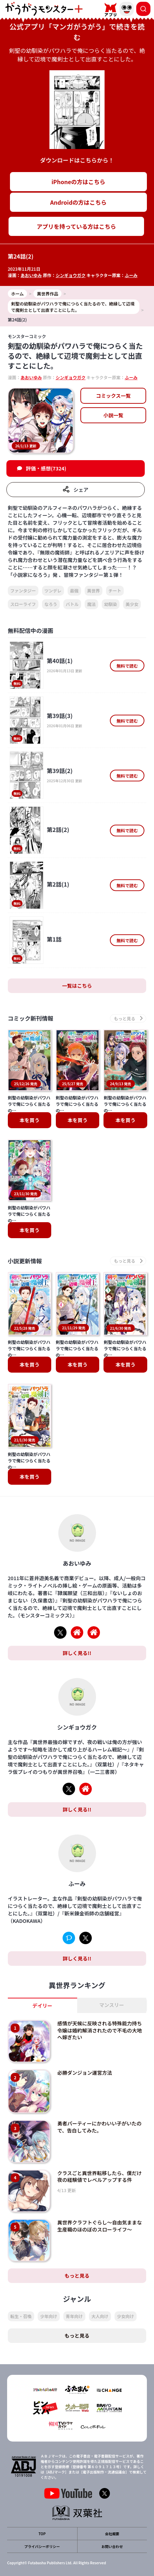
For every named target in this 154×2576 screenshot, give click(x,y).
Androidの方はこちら (78, 202)
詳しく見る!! (77, 1652)
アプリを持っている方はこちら (76, 226)
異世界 (93, 591)
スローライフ (23, 604)
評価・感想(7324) (46, 468)
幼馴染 (110, 604)
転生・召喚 (21, 2316)
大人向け (99, 2316)
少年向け (48, 2316)
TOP (42, 2533)
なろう (50, 604)
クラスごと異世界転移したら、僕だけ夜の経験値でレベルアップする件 (99, 2176)
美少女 (132, 604)
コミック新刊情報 (30, 1018)
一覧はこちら (77, 985)
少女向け (125, 2316)
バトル (72, 604)
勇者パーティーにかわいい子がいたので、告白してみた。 (99, 2127)
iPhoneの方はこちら (78, 181)
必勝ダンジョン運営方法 (84, 2072)
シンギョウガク (70, 275)
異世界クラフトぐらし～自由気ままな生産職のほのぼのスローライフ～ (99, 2226)
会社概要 (112, 2533)
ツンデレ (53, 591)
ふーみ (131, 275)
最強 (74, 591)
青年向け (74, 2316)
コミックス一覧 (113, 395)
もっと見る (77, 2275)
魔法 (91, 604)
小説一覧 (113, 415)
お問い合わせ (112, 2546)
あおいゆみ (31, 275)
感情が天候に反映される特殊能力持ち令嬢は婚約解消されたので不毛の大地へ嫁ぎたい (99, 2030)
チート (114, 591)
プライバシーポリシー (42, 2546)
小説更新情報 (25, 1261)
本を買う (29, 1120)
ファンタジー (23, 591)
